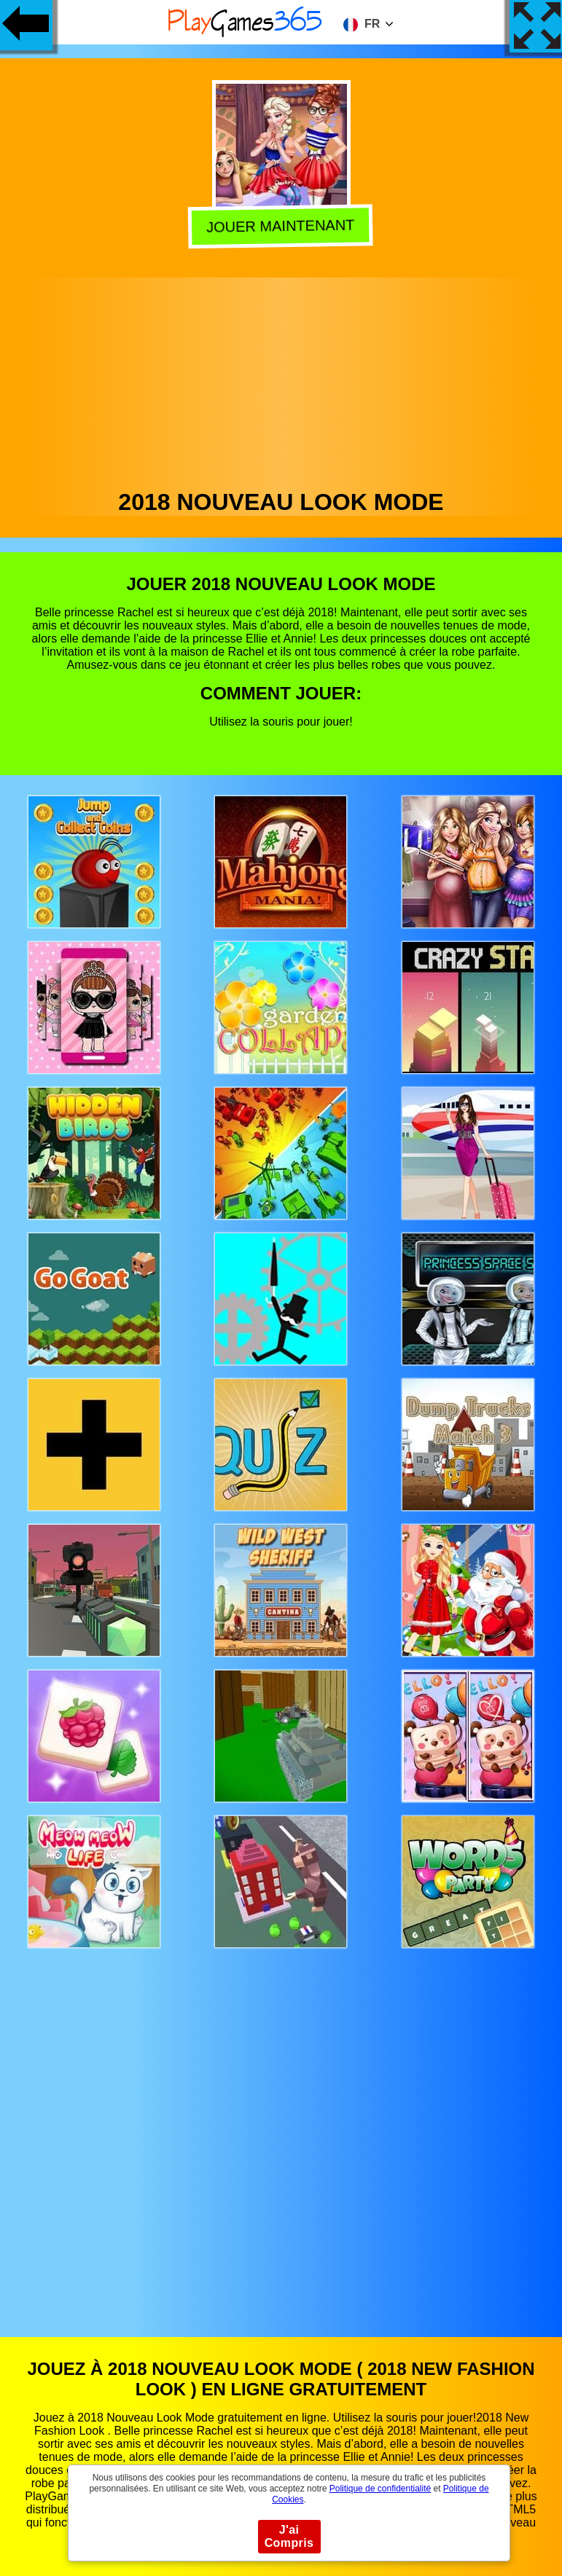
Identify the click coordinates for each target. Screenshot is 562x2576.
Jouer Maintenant (282, 226)
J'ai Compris (289, 2536)
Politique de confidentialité (380, 2488)
